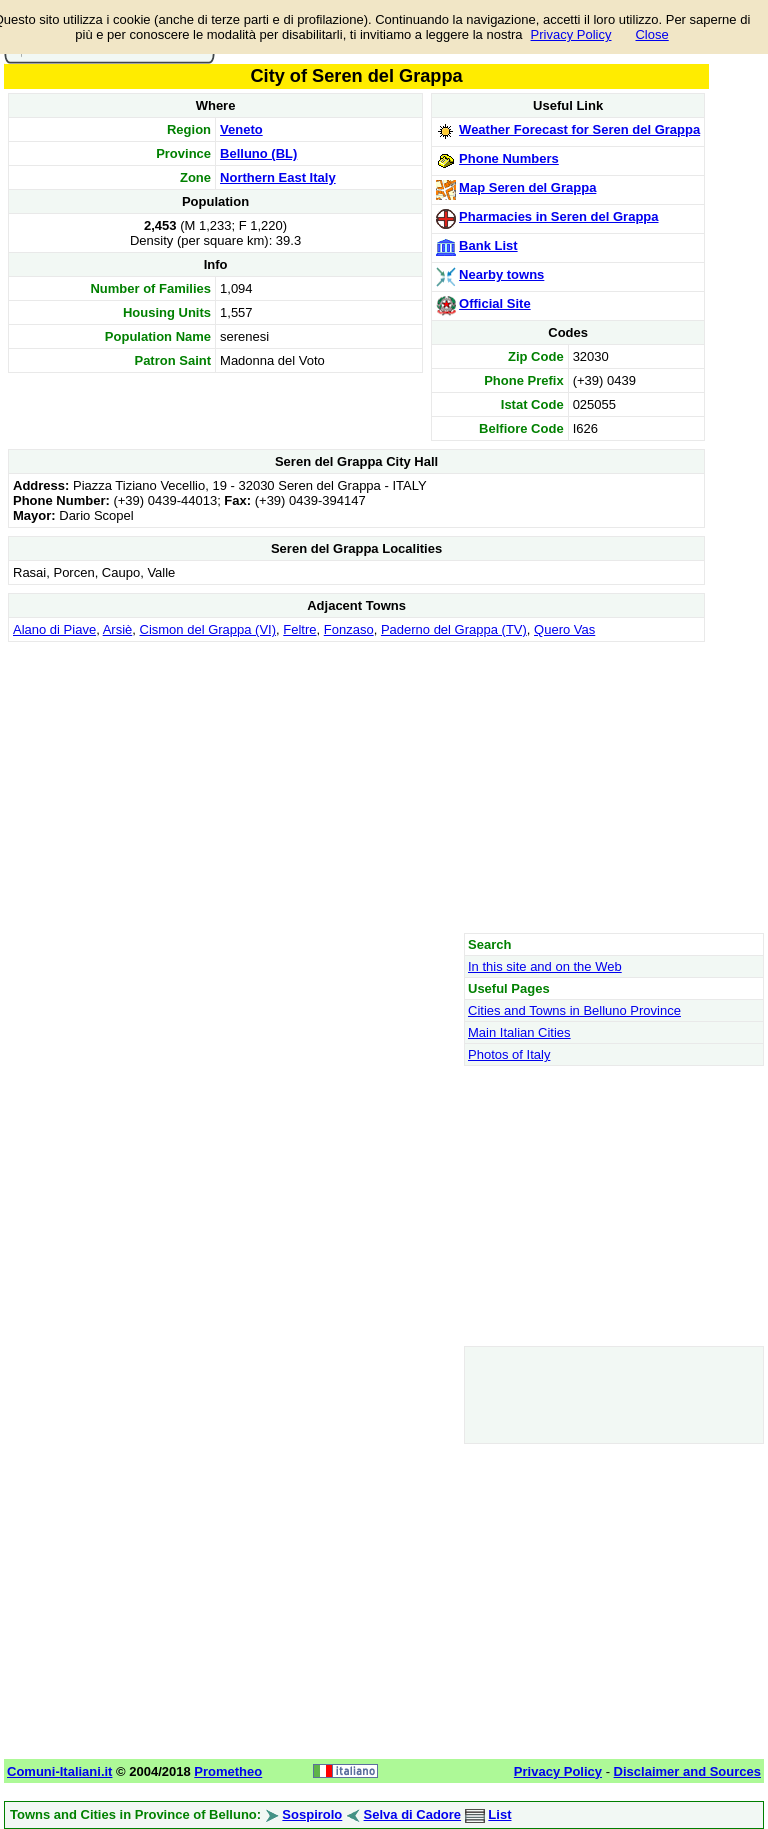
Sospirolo (312, 1814)
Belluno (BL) (258, 153)
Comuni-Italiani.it (59, 1771)
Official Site (495, 303)
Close (651, 34)
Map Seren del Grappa (527, 187)
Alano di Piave (54, 629)
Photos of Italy (509, 1054)
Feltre (299, 629)
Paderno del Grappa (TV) (454, 629)
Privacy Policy (571, 34)
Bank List (488, 245)
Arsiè (118, 629)
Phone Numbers (509, 158)
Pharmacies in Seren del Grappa (558, 216)
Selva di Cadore (413, 1814)
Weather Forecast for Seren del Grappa (579, 129)
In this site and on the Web (545, 966)
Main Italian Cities (519, 1032)
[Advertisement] (356, 787)
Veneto (241, 129)
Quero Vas (564, 629)
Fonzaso (349, 629)
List (499, 1814)
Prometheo (228, 1771)
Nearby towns (501, 274)
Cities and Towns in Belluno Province (574, 1010)
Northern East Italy (278, 177)
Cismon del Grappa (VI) (208, 629)
